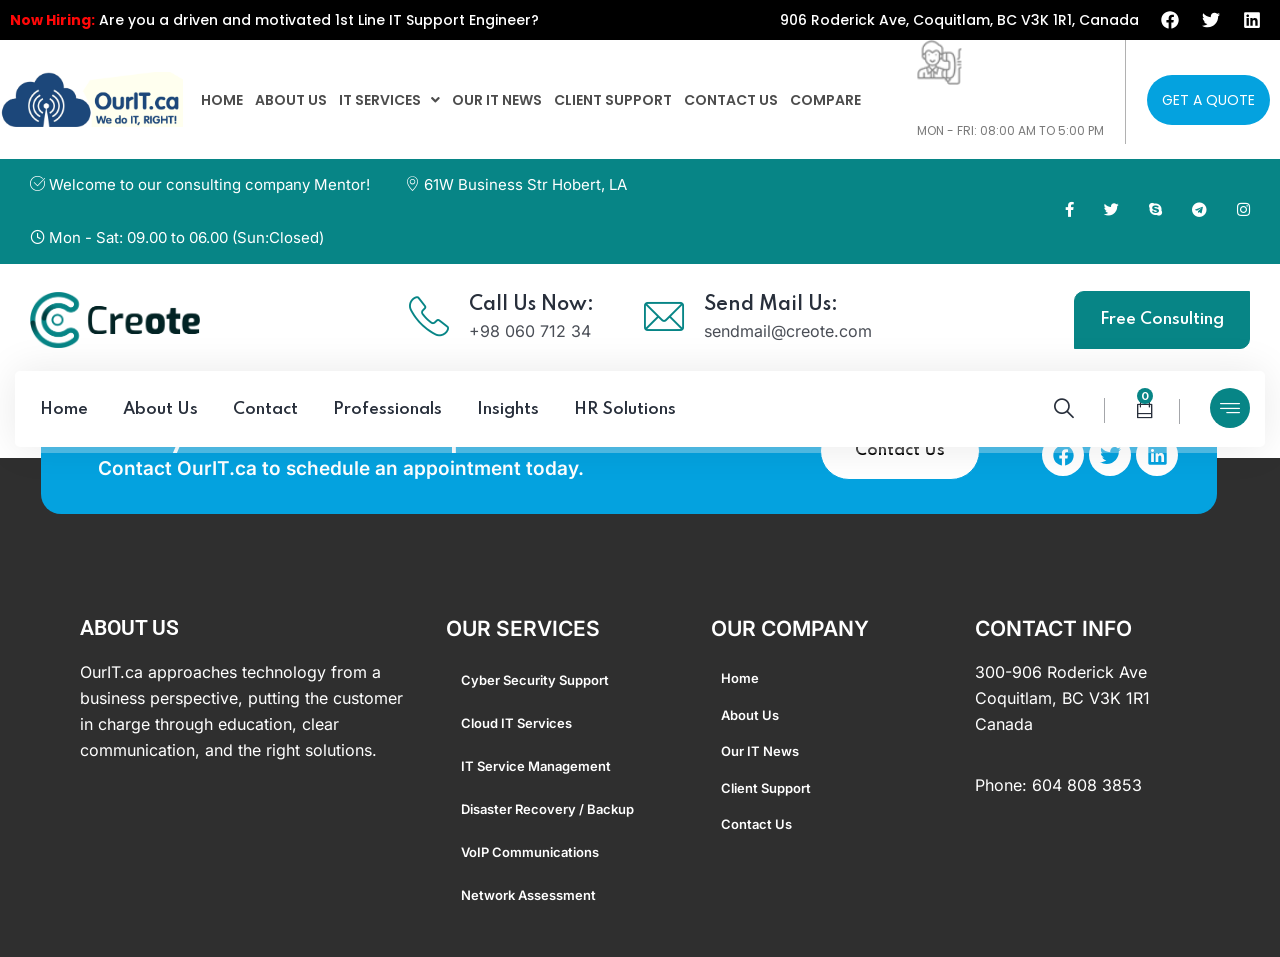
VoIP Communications (530, 852)
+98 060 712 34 (530, 331)
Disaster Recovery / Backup (547, 809)
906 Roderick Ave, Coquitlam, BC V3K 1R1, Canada (959, 20)
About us (291, 100)
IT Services (389, 100)
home (222, 100)
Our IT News (497, 100)
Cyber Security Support (535, 680)
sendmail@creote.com (788, 331)
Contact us (731, 100)
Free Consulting (1162, 319)
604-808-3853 (979, 109)
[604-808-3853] (939, 62)
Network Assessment (528, 895)
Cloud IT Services (516, 723)
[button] (389, 100)
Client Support (613, 100)
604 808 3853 (1087, 785)
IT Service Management (536, 766)
